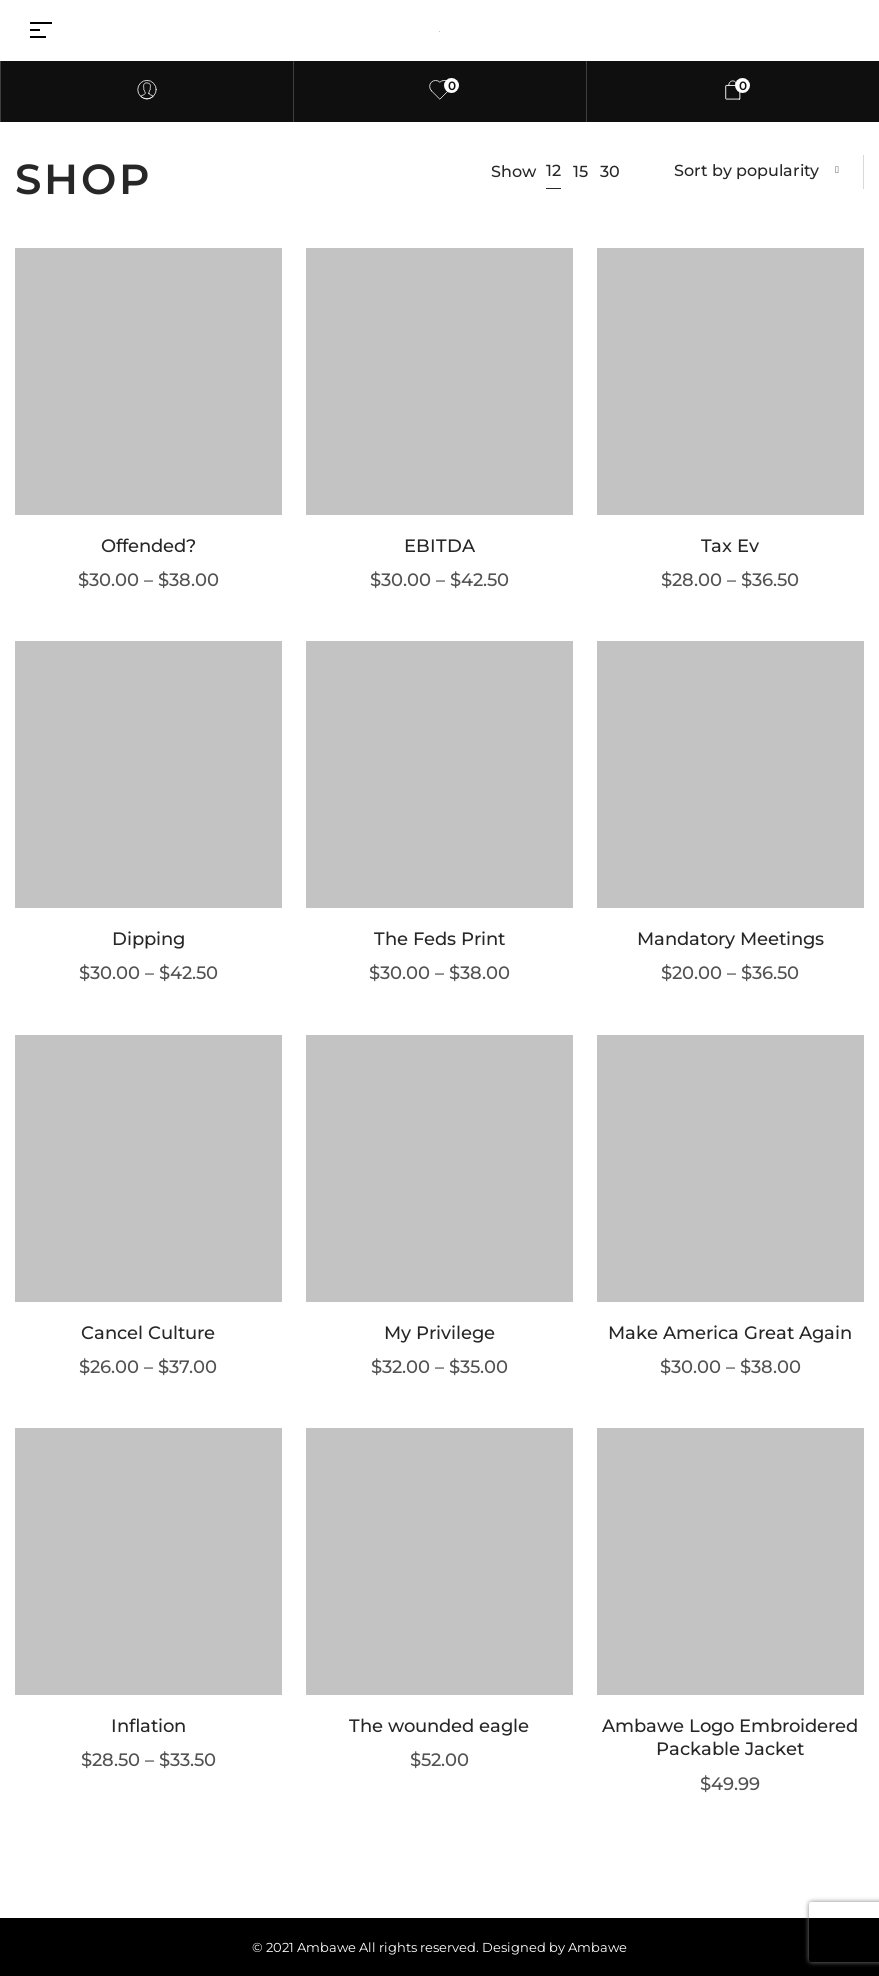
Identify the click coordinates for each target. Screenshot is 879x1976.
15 (580, 171)
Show (513, 172)
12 (553, 170)
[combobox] (756, 172)
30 (610, 171)
